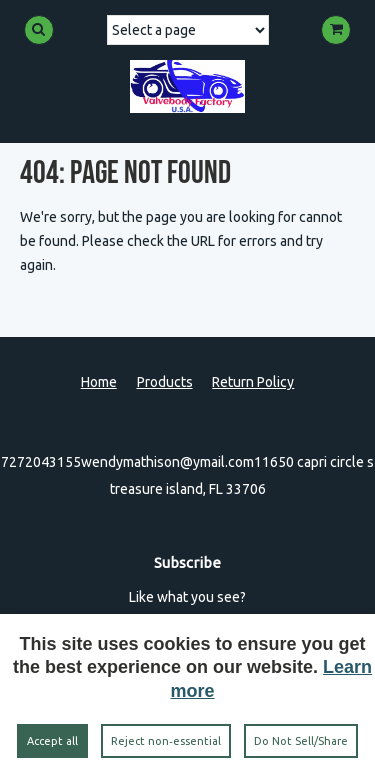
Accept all (52, 741)
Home (99, 382)
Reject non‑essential (166, 741)
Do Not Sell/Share (301, 741)
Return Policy (253, 382)
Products (165, 382)
